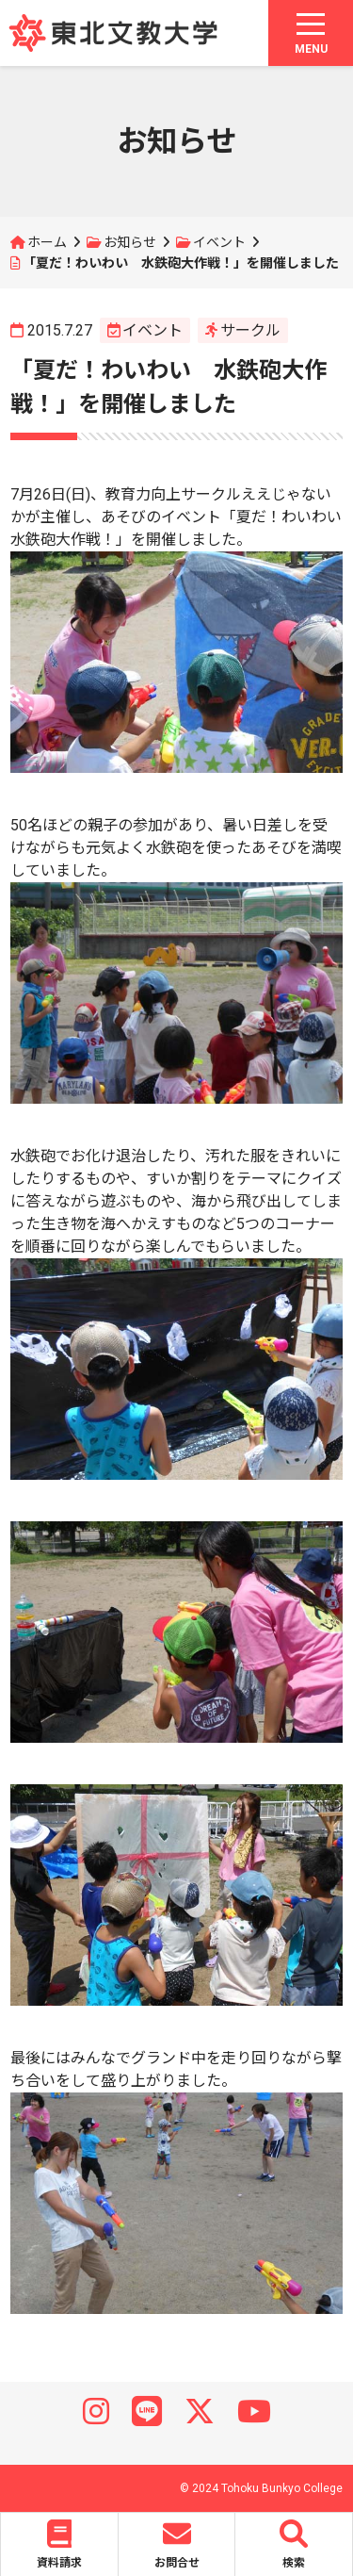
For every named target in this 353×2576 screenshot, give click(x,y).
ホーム (47, 242)
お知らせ (130, 242)
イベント (219, 242)
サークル (250, 330)
